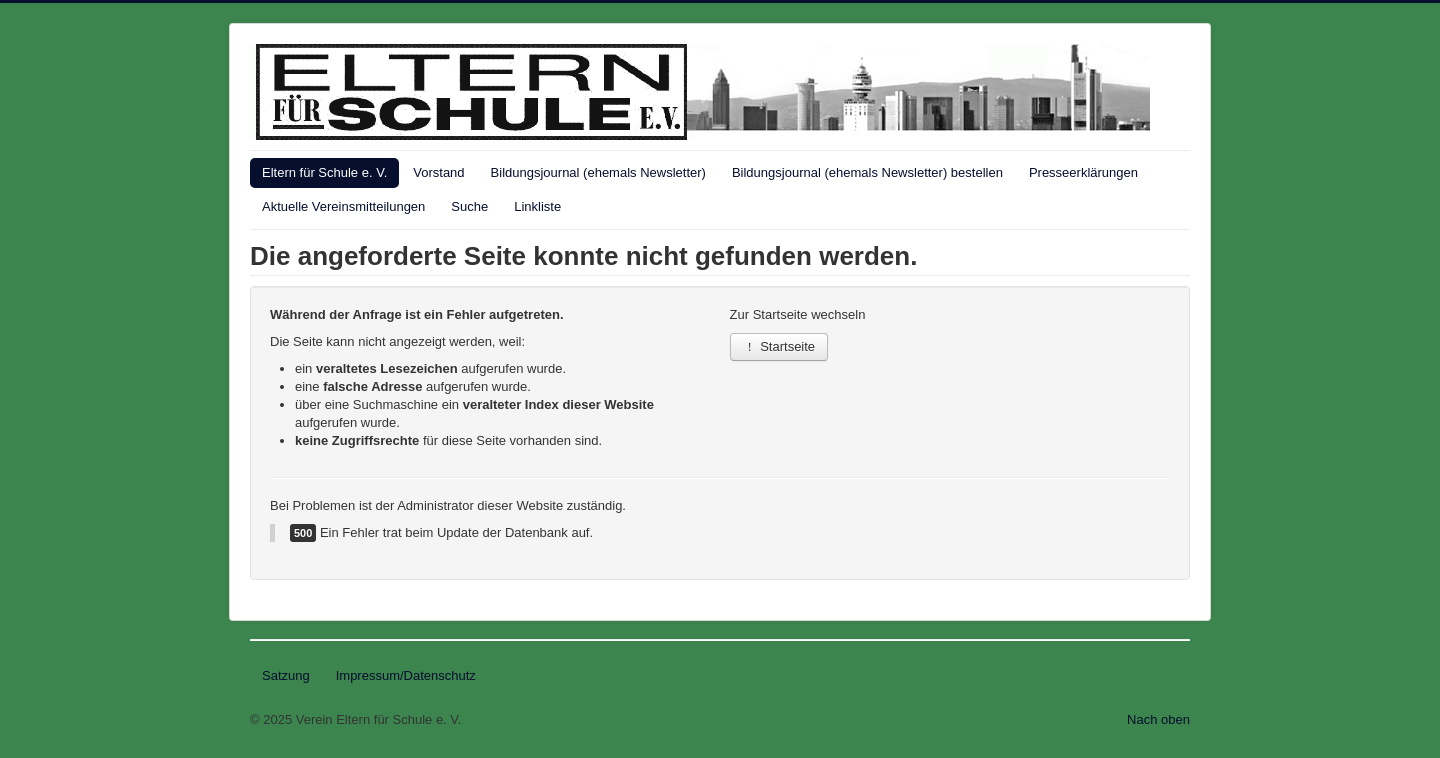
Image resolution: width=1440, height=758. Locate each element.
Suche (469, 206)
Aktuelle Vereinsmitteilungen (343, 206)
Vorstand (438, 172)
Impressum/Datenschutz (406, 675)
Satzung (286, 675)
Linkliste (537, 206)
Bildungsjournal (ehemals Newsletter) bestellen (867, 172)
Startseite (779, 346)
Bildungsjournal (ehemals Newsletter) (598, 172)
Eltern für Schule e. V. (324, 172)
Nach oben (1158, 719)
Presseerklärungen (1083, 172)
